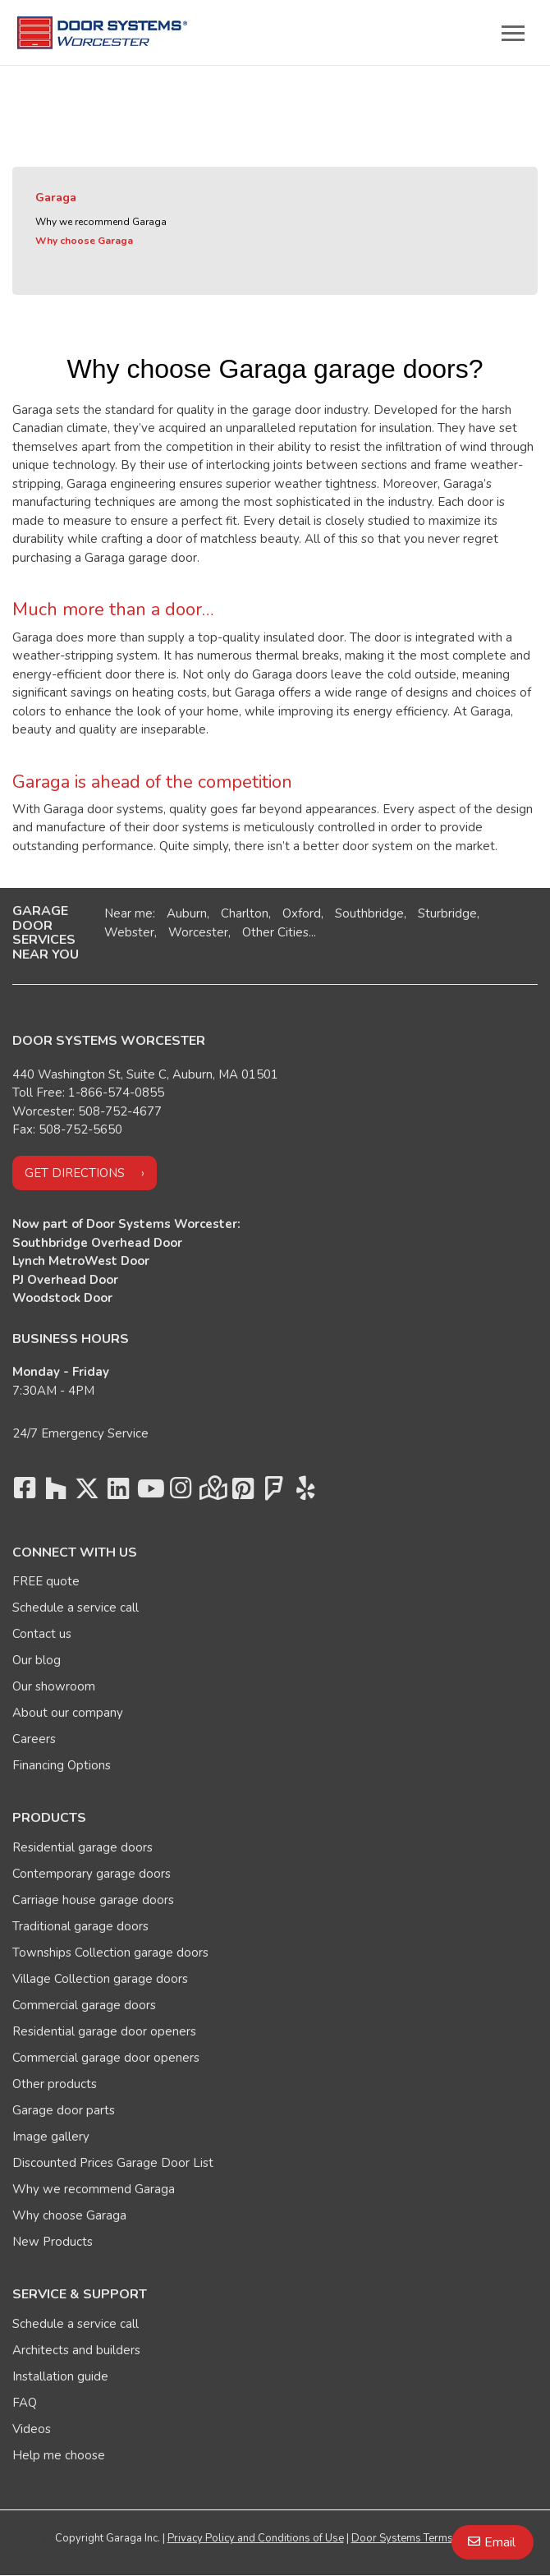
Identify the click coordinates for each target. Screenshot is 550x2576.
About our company (67, 1712)
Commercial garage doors (84, 2005)
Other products (54, 2084)
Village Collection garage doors (100, 1979)
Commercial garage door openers (105, 2057)
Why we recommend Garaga (101, 221)
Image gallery (50, 2136)
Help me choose (58, 2455)
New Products (52, 2241)
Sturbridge (447, 913)
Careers (34, 1739)
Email (500, 2542)
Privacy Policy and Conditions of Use (255, 2538)
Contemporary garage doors (91, 1873)
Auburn (187, 913)
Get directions (75, 1173)
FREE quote (46, 1581)
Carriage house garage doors (93, 1900)
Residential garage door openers (104, 2031)
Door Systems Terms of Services (430, 2538)
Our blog (36, 1660)
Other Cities (275, 932)
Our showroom (53, 1686)
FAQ (24, 2402)
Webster (129, 932)
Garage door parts (63, 2110)
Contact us (41, 1634)
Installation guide (60, 2376)
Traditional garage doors (80, 1926)
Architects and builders (76, 2350)
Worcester (198, 932)
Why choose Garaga (84, 240)
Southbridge (369, 913)
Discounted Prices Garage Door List (112, 2163)
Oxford (301, 913)
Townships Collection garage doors (110, 1952)
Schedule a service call (75, 1607)
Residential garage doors (82, 1847)
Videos (31, 2429)
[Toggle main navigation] (513, 33)
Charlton (244, 913)
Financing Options (61, 1765)
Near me (128, 913)
